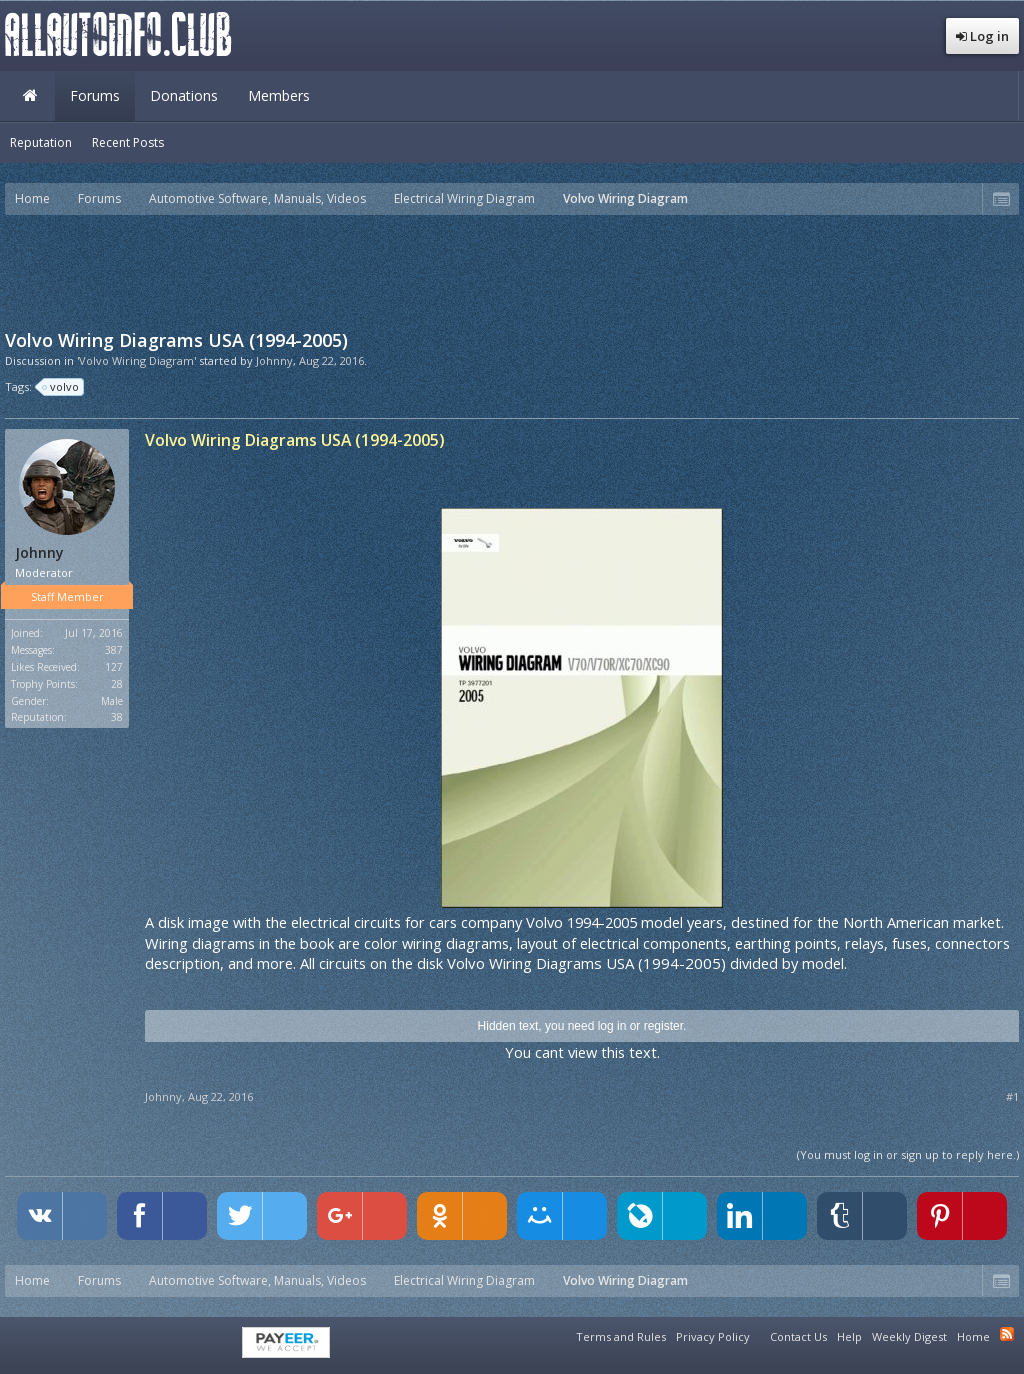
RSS (1007, 1334)
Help (849, 1336)
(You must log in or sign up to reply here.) (908, 1154)
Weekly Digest (909, 1336)
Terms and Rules (621, 1336)
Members (279, 95)
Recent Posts (128, 142)
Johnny (274, 360)
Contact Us (798, 1336)
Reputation (41, 142)
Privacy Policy (713, 1336)
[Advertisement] (512, 270)
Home (30, 96)
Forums (95, 95)
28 (117, 684)
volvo (61, 387)
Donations (184, 95)
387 (114, 650)
